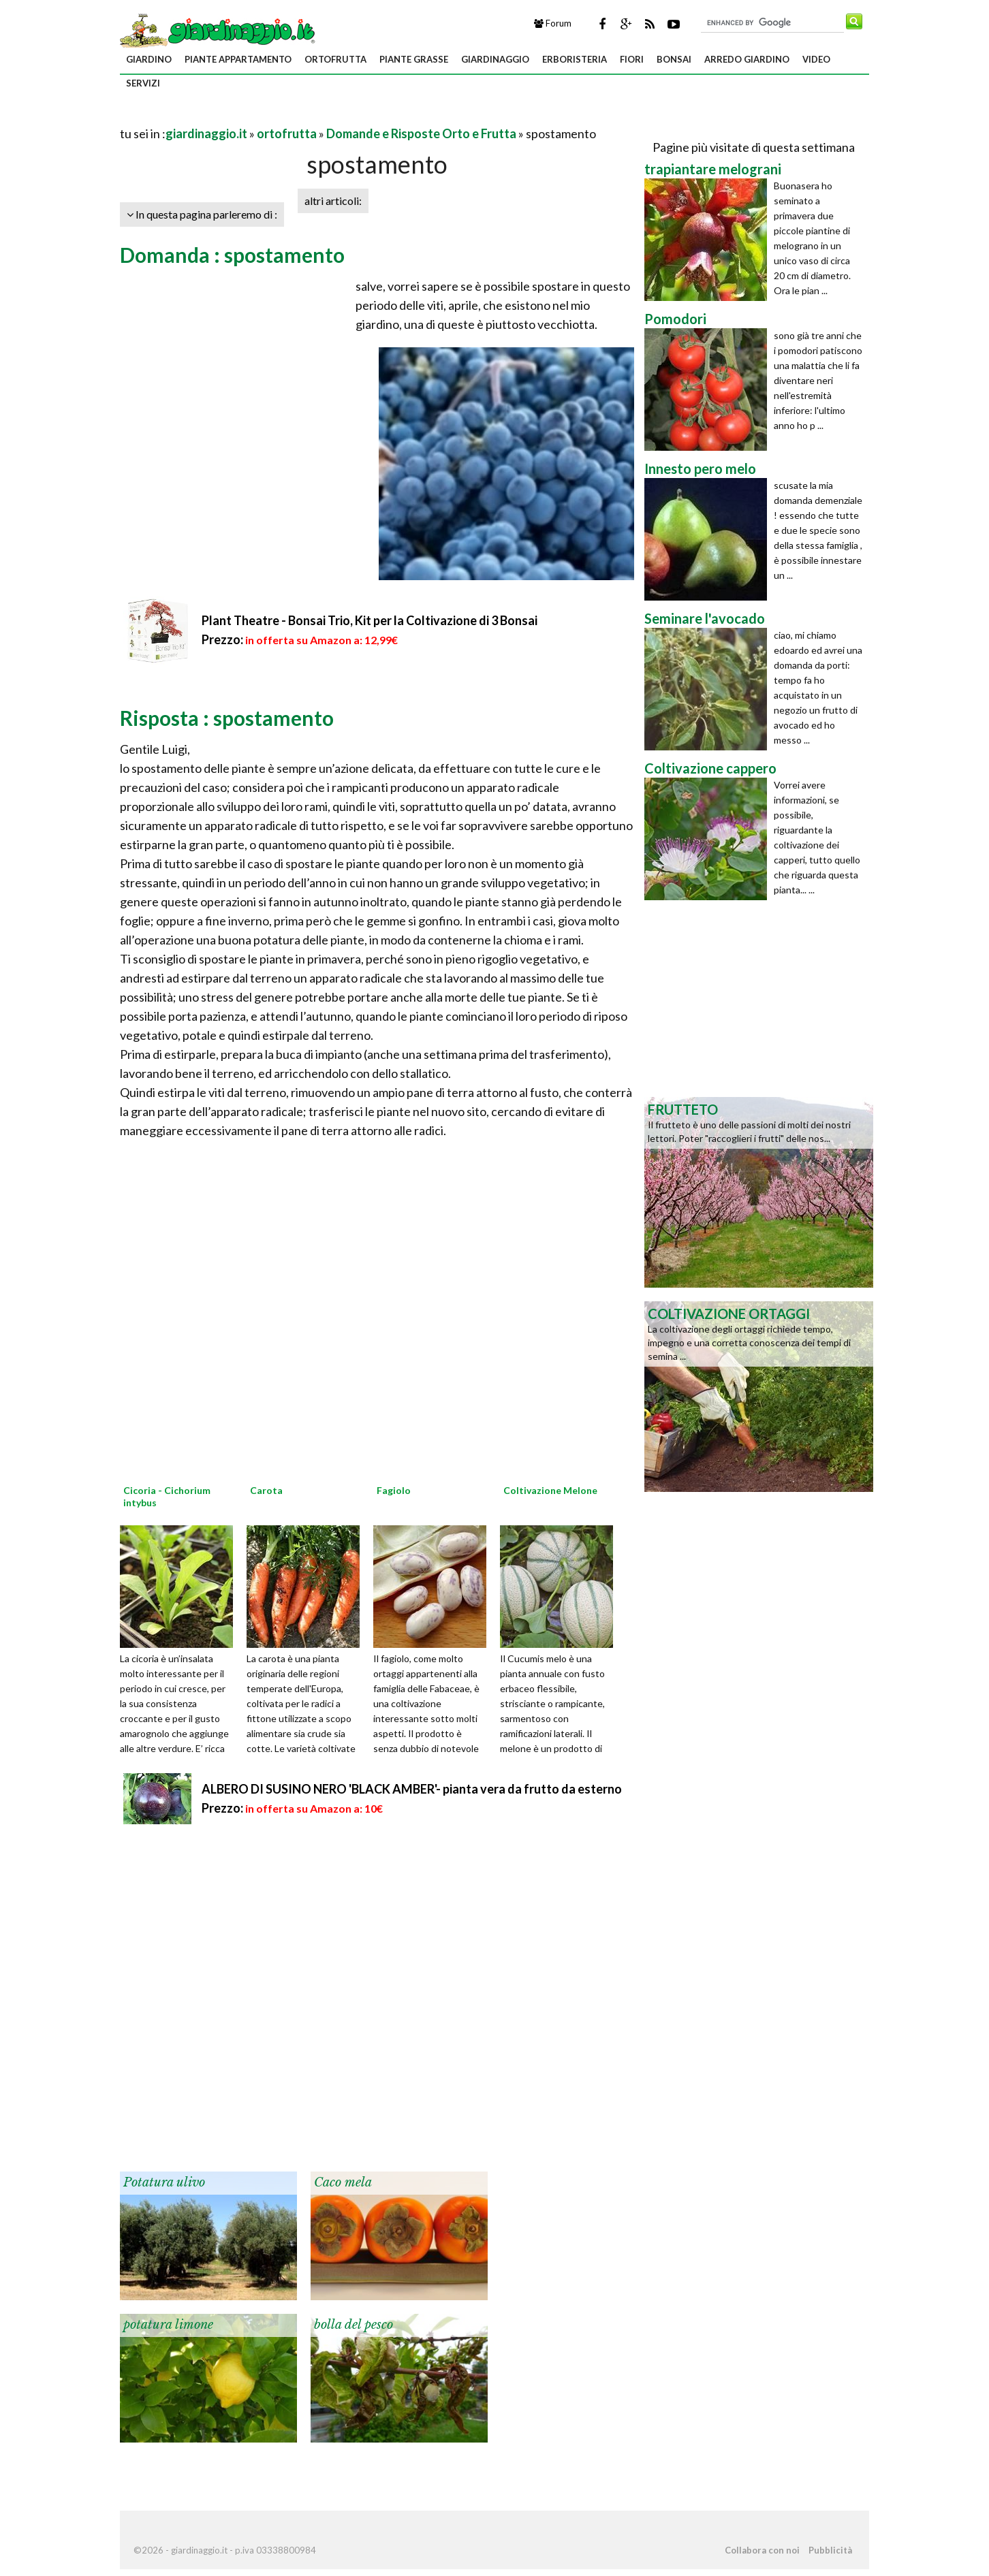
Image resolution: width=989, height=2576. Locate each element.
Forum (552, 23)
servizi (143, 83)
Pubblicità (830, 2550)
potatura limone (168, 2324)
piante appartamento (238, 59)
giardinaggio (495, 59)
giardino (149, 59)
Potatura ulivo (164, 2182)
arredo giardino (746, 59)
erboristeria (574, 59)
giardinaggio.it (206, 133)
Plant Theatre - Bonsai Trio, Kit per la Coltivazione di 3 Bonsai (369, 620)
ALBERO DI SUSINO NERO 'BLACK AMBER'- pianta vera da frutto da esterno (412, 1788)
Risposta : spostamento (227, 717)
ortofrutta (335, 59)
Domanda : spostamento (232, 254)
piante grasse (413, 59)
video (816, 59)
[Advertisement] (279, 117)
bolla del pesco (353, 2324)
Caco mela (343, 2182)
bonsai (674, 59)
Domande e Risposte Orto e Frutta (421, 133)
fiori (632, 59)
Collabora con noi (762, 2550)
